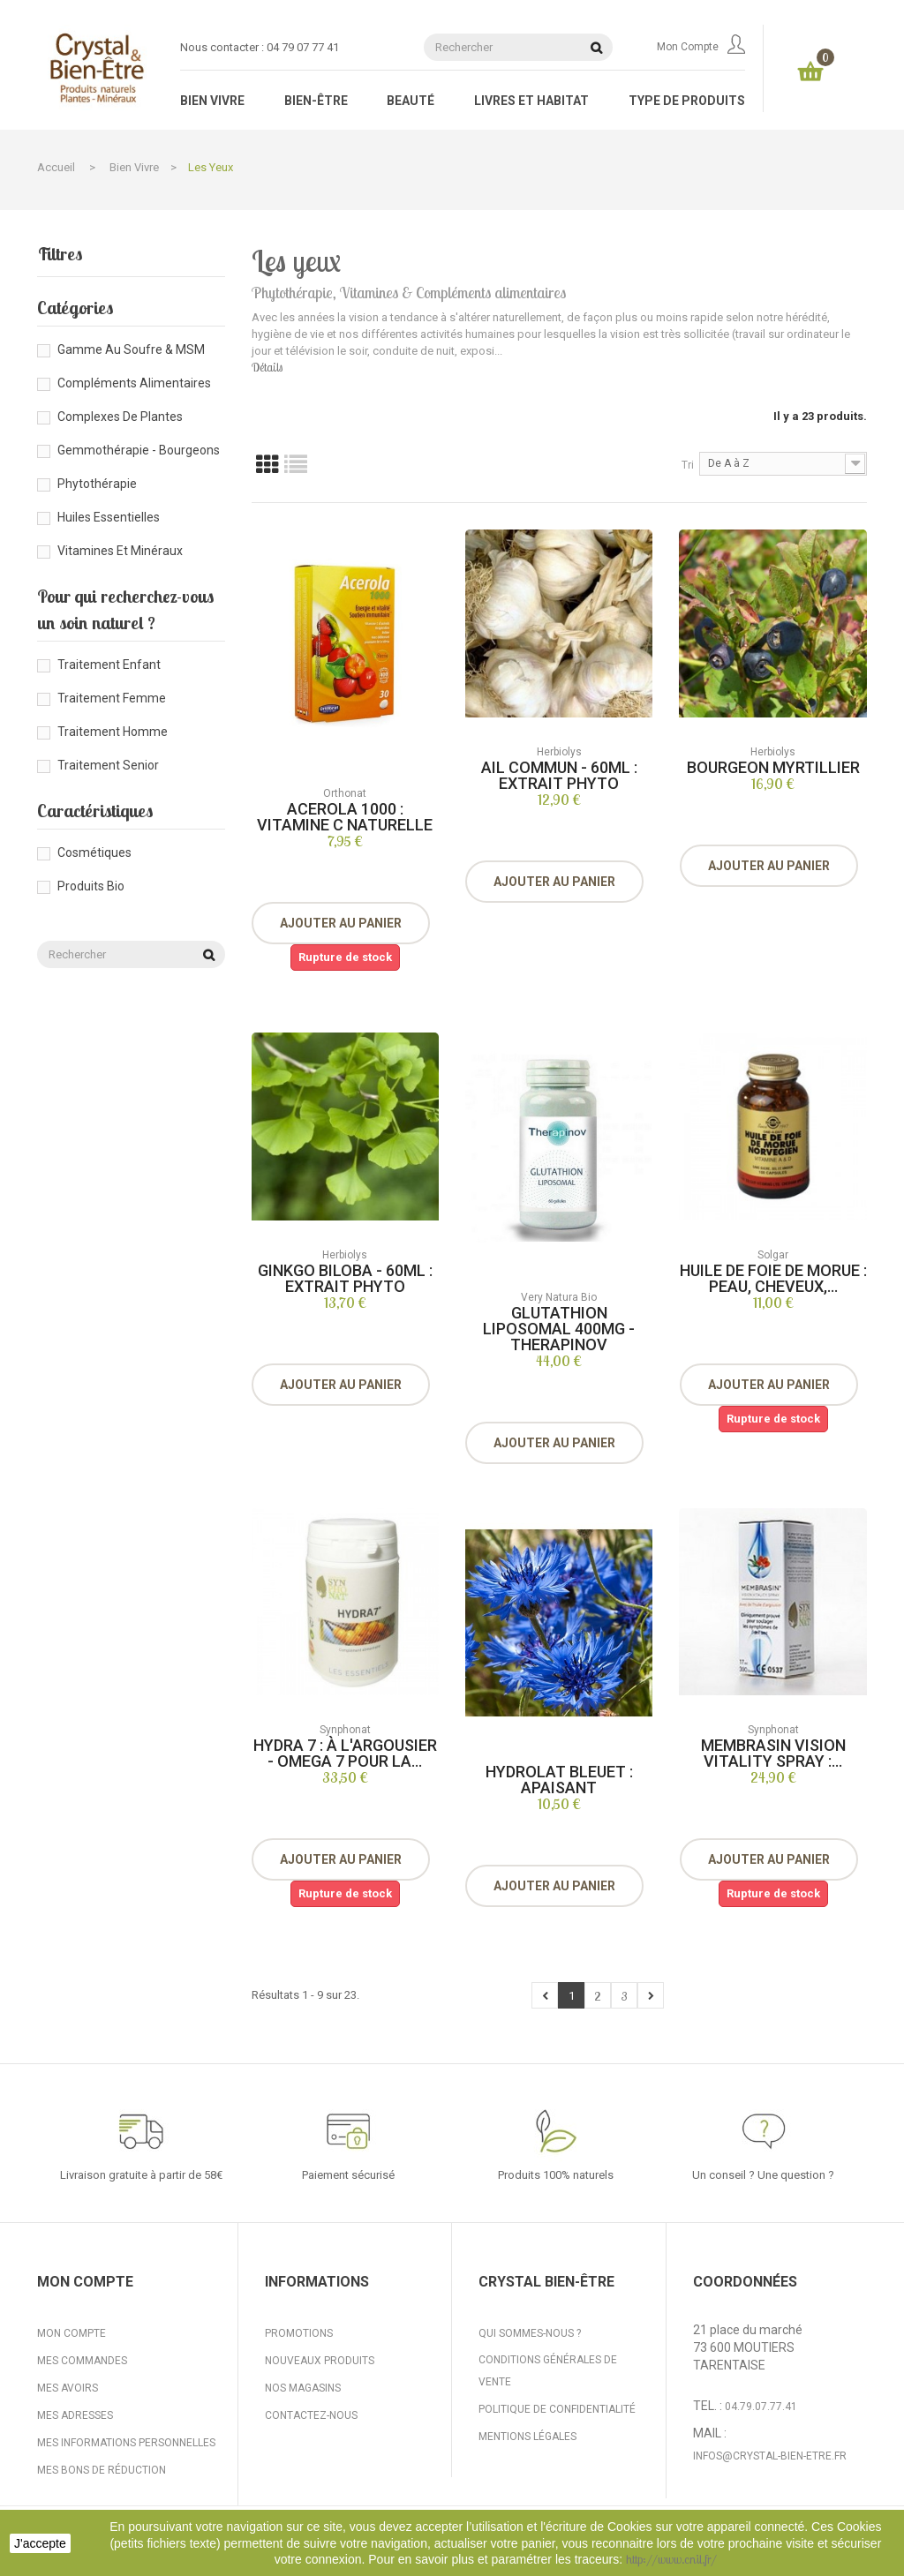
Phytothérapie (97, 484)
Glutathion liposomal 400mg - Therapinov (559, 1328)
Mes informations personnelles (126, 2443)
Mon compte (701, 47)
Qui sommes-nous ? (529, 2333)
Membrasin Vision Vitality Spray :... (773, 1753)
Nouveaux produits (319, 2360)
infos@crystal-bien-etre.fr (770, 2456)
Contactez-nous (311, 2415)
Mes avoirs (67, 2388)
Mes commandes (82, 2360)
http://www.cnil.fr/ (671, 2559)
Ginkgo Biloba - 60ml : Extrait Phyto (345, 1278)
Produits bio (90, 886)
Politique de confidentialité (557, 2409)
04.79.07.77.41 (761, 2406)
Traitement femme (111, 698)
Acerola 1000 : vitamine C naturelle (345, 817)
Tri (688, 465)
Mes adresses (75, 2415)
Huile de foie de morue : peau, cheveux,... (773, 1278)
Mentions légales (527, 2436)
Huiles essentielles (108, 517)
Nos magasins (303, 2388)
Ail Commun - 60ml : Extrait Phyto (559, 775)
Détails (267, 367)
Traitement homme (112, 732)
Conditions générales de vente (547, 2371)
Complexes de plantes (120, 416)
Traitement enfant (109, 664)
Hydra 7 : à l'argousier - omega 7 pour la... (345, 1753)
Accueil (56, 167)
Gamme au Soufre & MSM (131, 349)
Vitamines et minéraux (120, 551)
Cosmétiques (94, 852)
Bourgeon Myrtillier (773, 767)
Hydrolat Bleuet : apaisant (559, 1779)
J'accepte (40, 2543)
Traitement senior (108, 765)
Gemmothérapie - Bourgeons (138, 450)
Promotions (299, 2333)
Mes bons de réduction (101, 2470)
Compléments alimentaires (134, 383)
